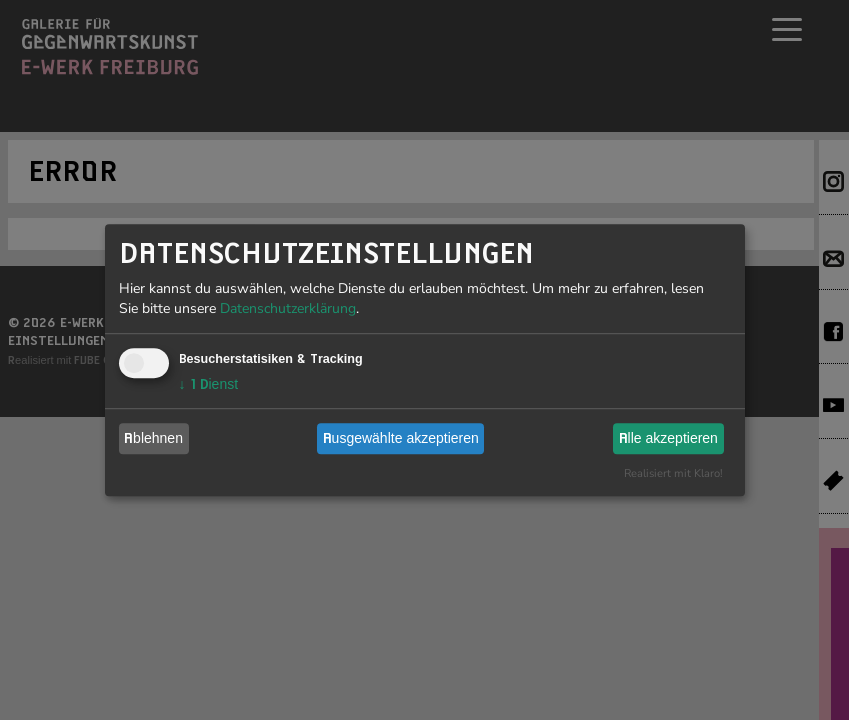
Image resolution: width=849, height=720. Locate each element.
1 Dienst (209, 384)
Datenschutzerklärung (288, 308)
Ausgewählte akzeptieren (401, 438)
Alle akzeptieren (668, 438)
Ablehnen (153, 438)
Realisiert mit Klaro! (673, 473)
